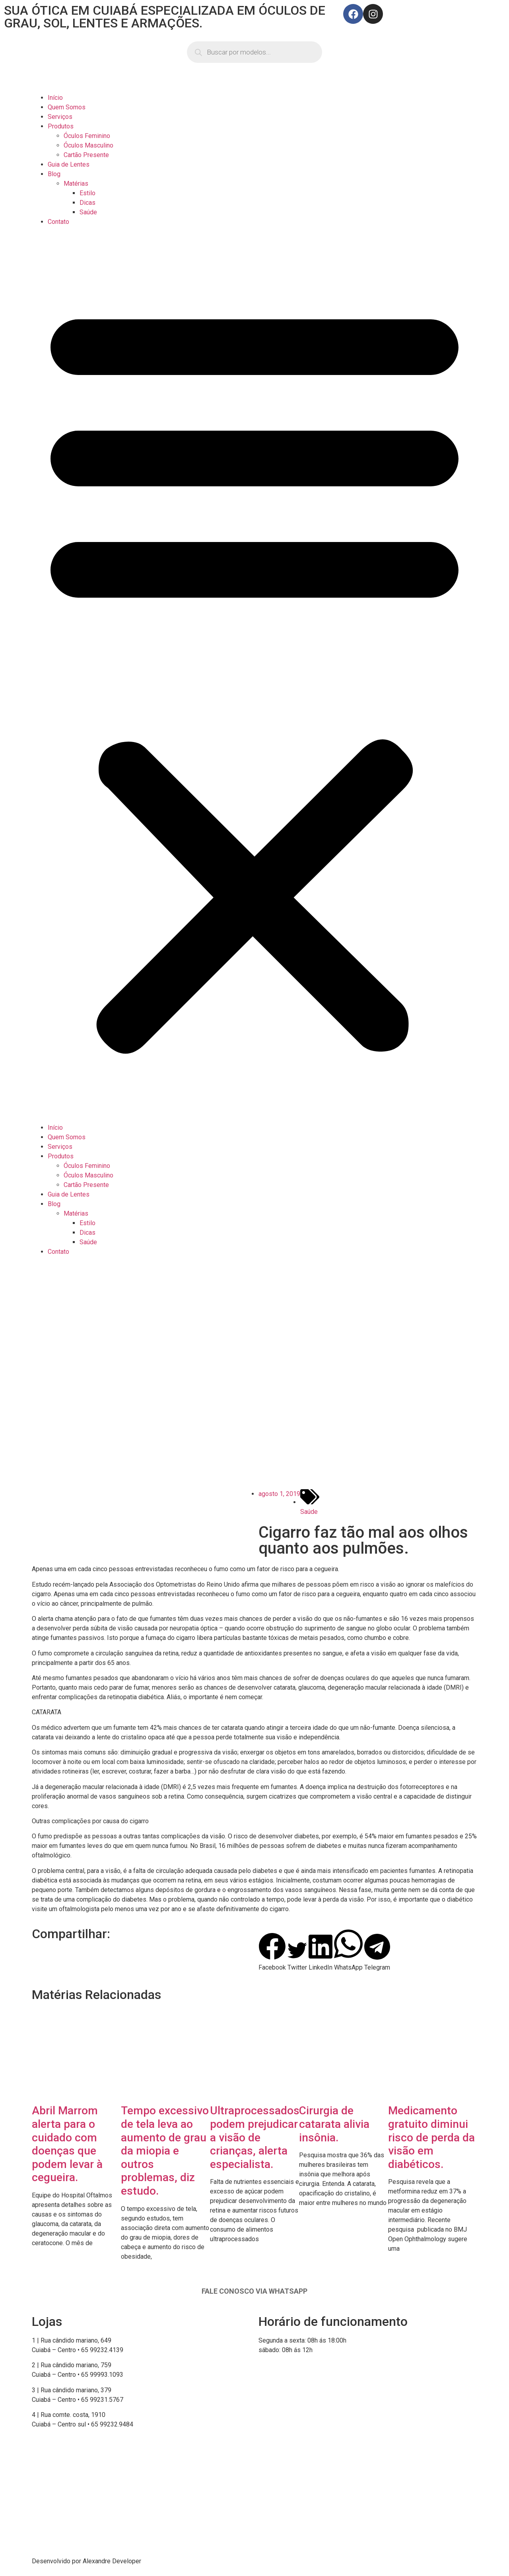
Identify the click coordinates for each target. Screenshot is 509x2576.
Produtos (61, 126)
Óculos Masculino (88, 145)
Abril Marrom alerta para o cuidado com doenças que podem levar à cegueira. (67, 2144)
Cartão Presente (86, 155)
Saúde (88, 212)
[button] (254, 675)
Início (55, 97)
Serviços (60, 116)
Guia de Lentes (68, 164)
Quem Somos (66, 107)
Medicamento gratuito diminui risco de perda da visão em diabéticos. (431, 2137)
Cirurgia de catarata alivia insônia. (334, 2124)
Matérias (76, 183)
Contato (58, 221)
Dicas (87, 202)
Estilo (87, 193)
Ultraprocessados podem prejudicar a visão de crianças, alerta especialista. (254, 2137)
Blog (54, 174)
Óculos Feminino (87, 136)
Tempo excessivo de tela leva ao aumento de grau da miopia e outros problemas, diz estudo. (165, 2150)
